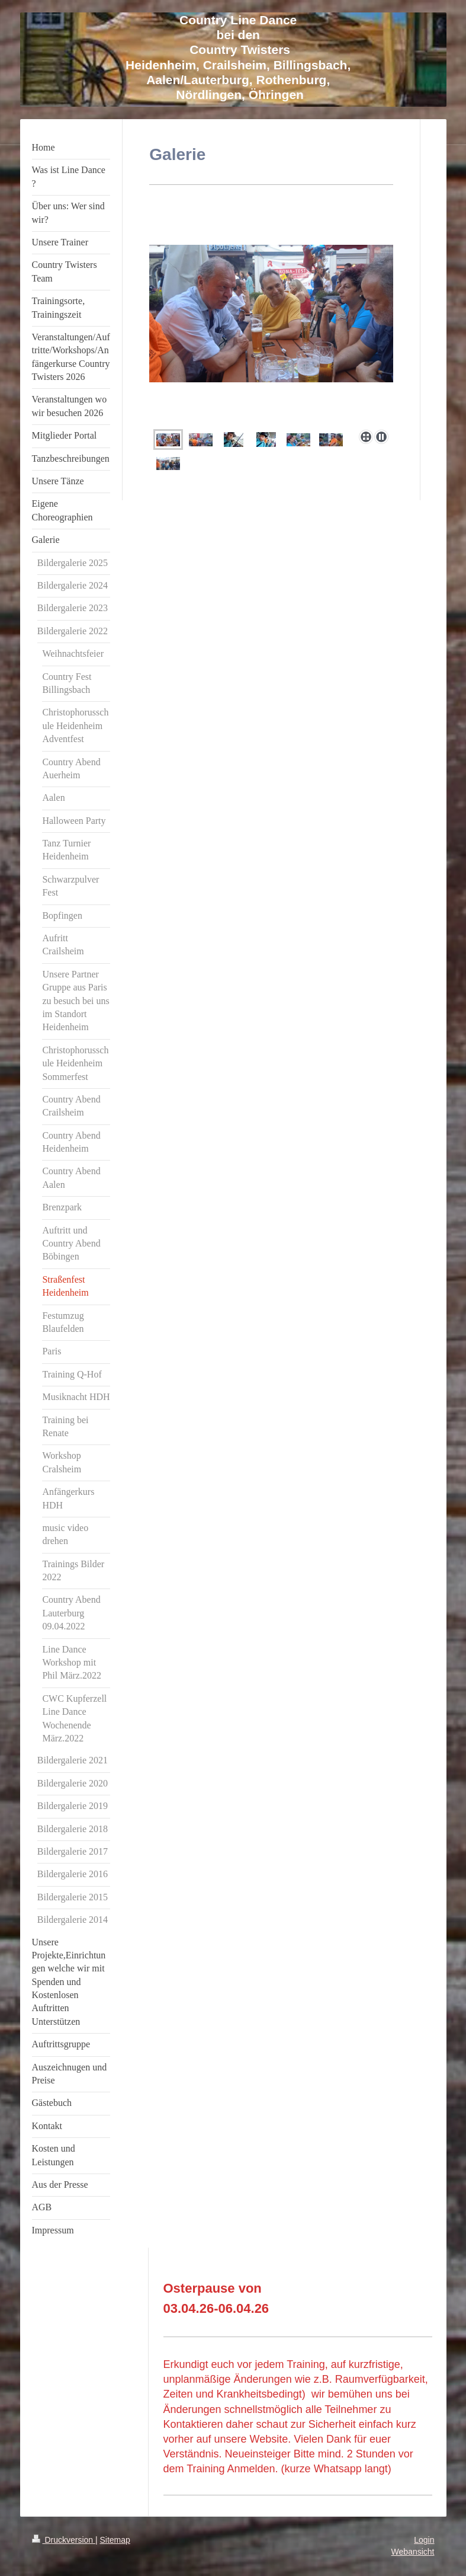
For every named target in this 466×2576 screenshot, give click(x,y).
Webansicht (413, 2551)
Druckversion (63, 2540)
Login (424, 2540)
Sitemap (115, 2540)
